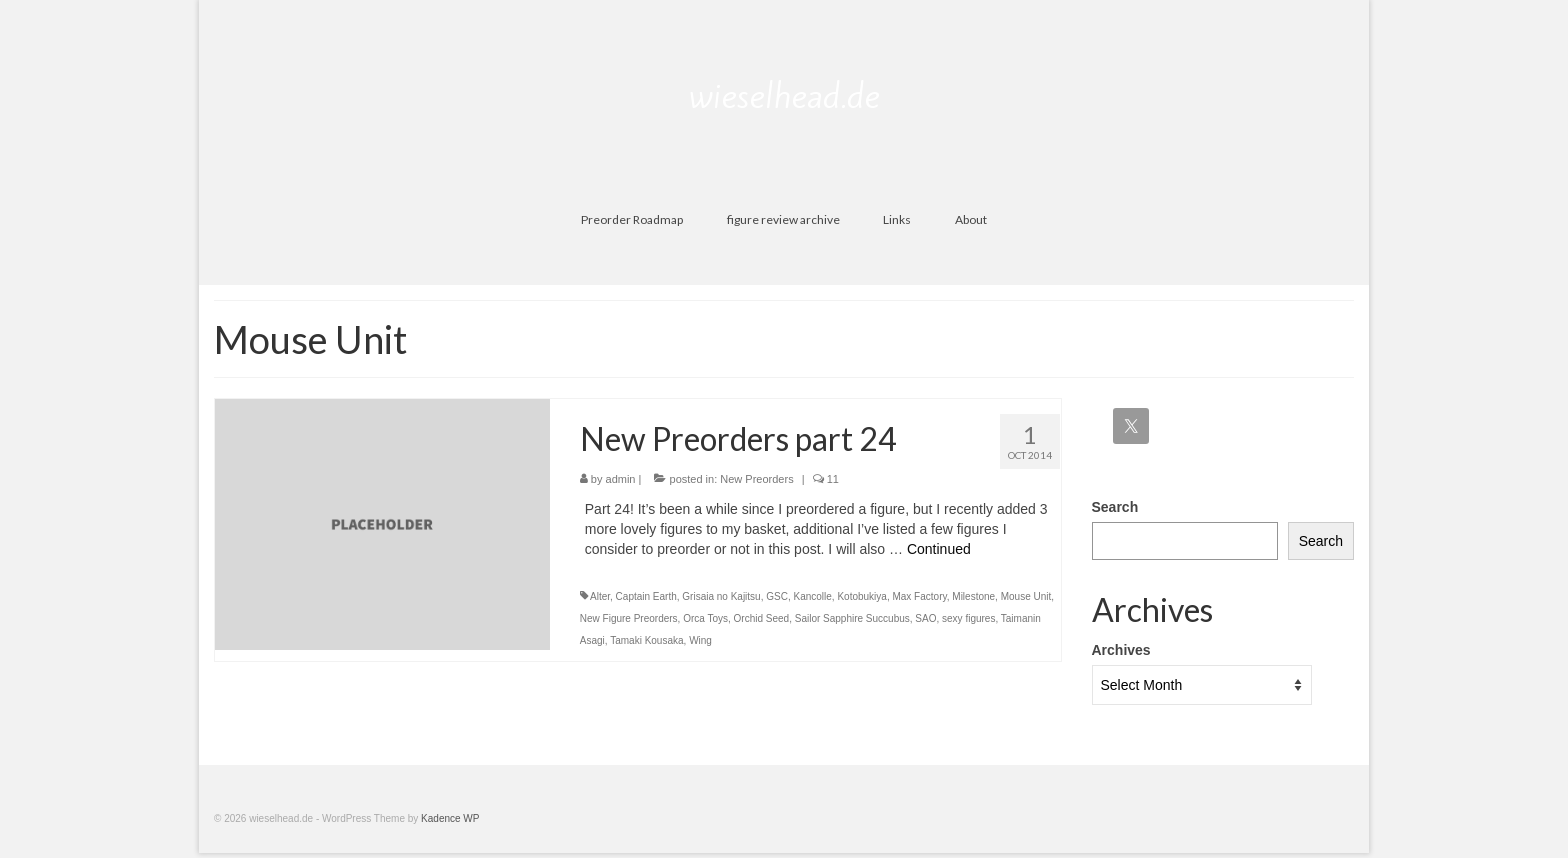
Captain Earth (646, 596)
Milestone (973, 596)
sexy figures (968, 618)
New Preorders (756, 479)
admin (621, 479)
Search (1115, 507)
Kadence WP (450, 818)
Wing (700, 640)
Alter (600, 596)
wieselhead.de (784, 96)
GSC (777, 596)
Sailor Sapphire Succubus (852, 618)
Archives (1121, 650)
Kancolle (812, 596)
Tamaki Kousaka (646, 640)
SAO (925, 618)
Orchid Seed (762, 618)
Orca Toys (705, 618)
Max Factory (919, 596)
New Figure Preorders (629, 618)
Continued (939, 549)
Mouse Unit (1026, 596)
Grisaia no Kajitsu (721, 596)
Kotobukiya (861, 596)
